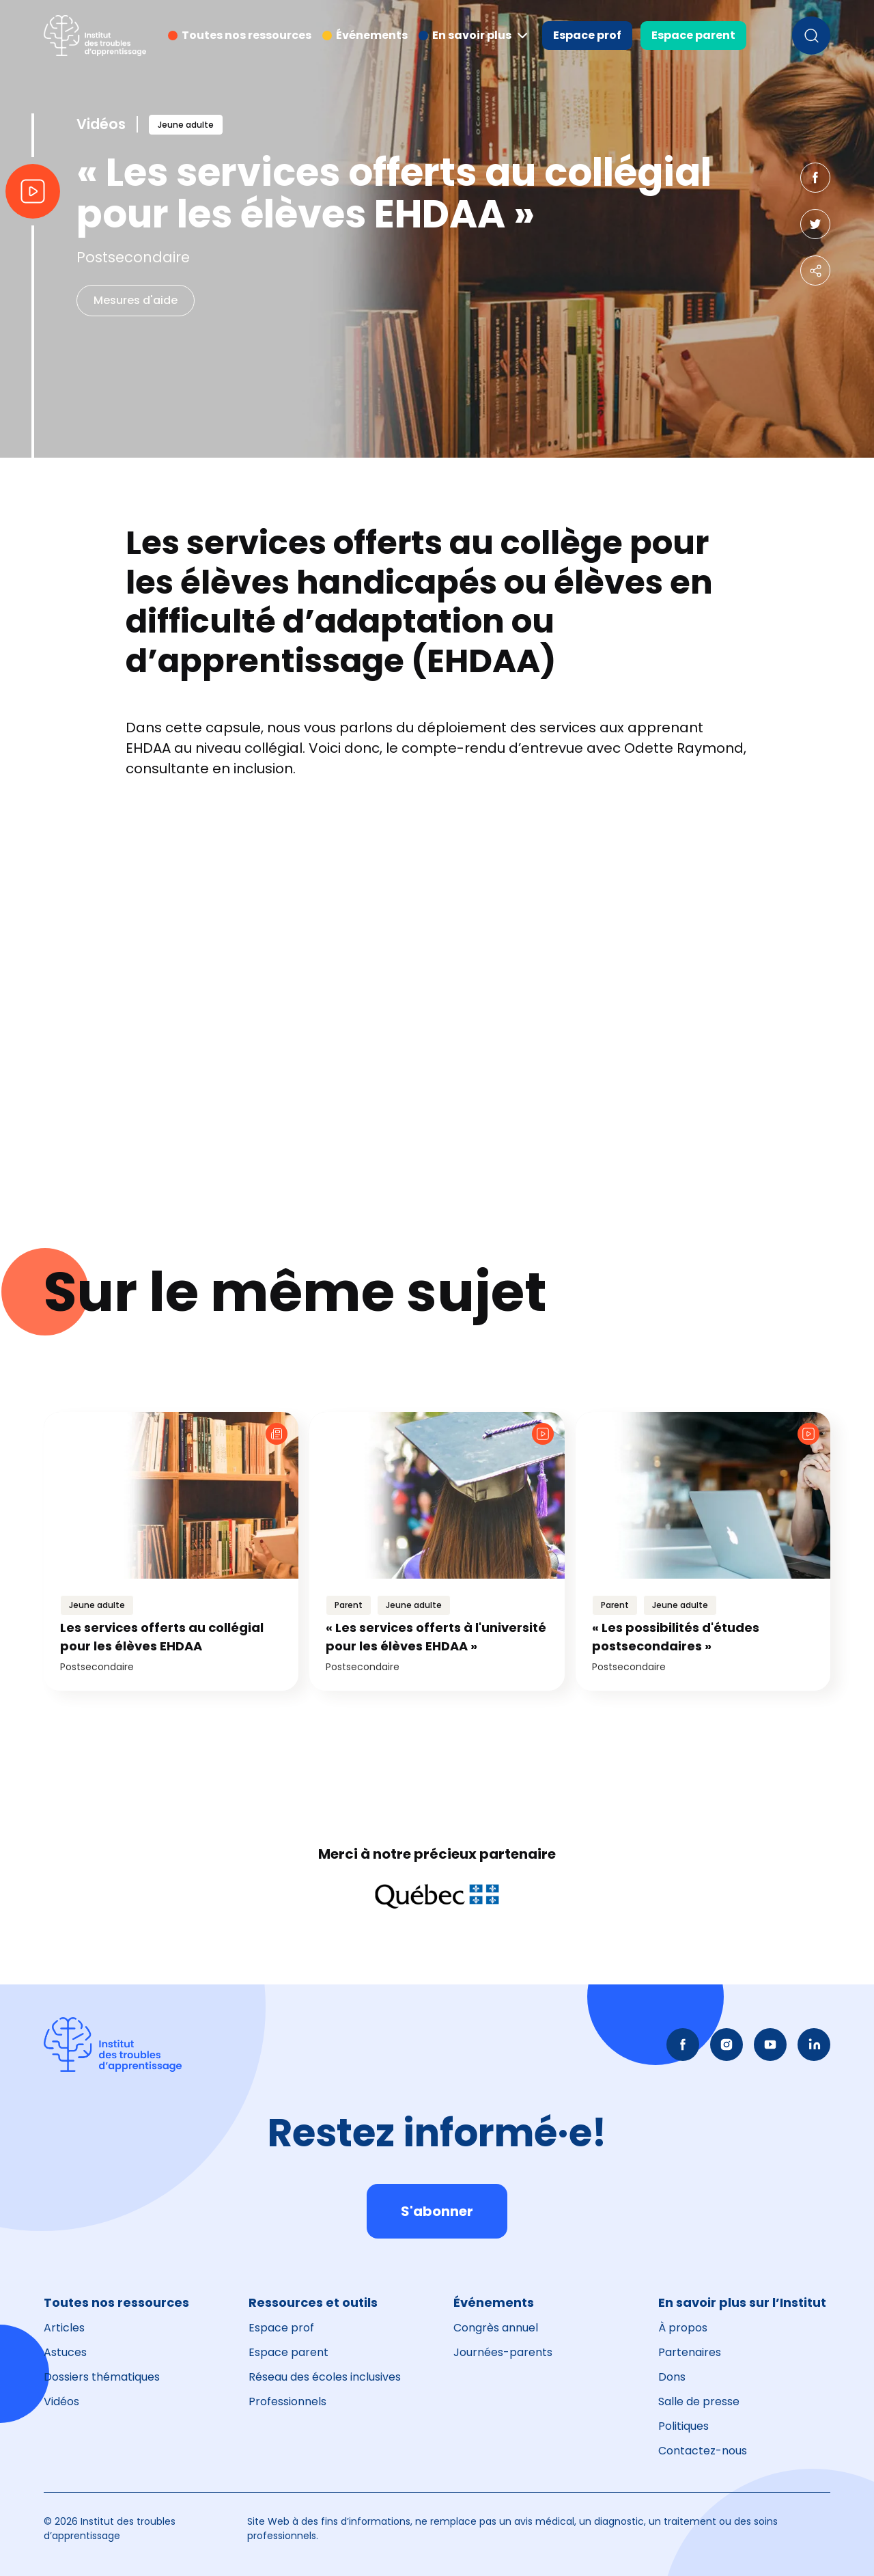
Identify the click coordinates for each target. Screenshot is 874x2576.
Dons (672, 2377)
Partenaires (689, 2352)
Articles (64, 2328)
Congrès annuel (495, 2328)
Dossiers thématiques (102, 2377)
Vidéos (61, 2401)
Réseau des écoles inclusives (325, 2377)
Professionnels (287, 2401)
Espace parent (693, 35)
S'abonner (437, 2211)
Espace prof (587, 35)
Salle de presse (698, 2401)
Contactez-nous (702, 2451)
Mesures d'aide (136, 300)
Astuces (65, 2352)
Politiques (683, 2426)
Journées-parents (502, 2352)
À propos (682, 2328)
